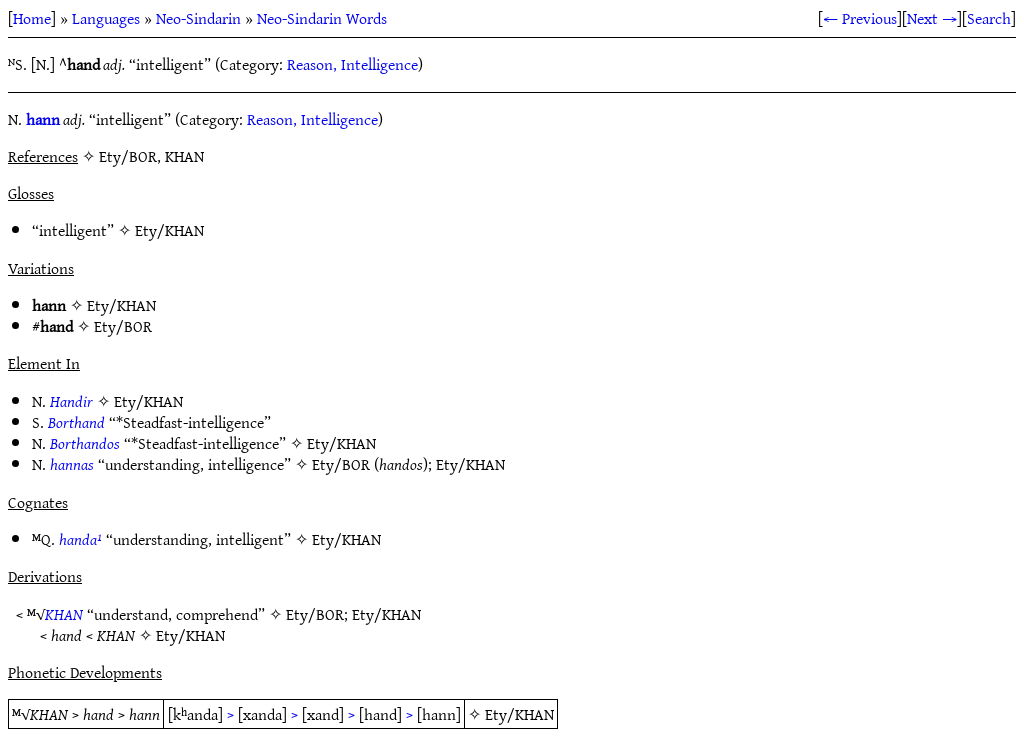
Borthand (76, 422)
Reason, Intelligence (352, 64)
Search (989, 18)
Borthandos (85, 443)
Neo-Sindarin (198, 18)
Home (32, 18)
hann (43, 119)
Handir (71, 401)
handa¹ (80, 539)
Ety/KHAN (169, 230)
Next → (932, 18)
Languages (106, 18)
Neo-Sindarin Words (322, 18)
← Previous (860, 18)
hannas (72, 464)
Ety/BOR (123, 326)
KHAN (64, 614)
